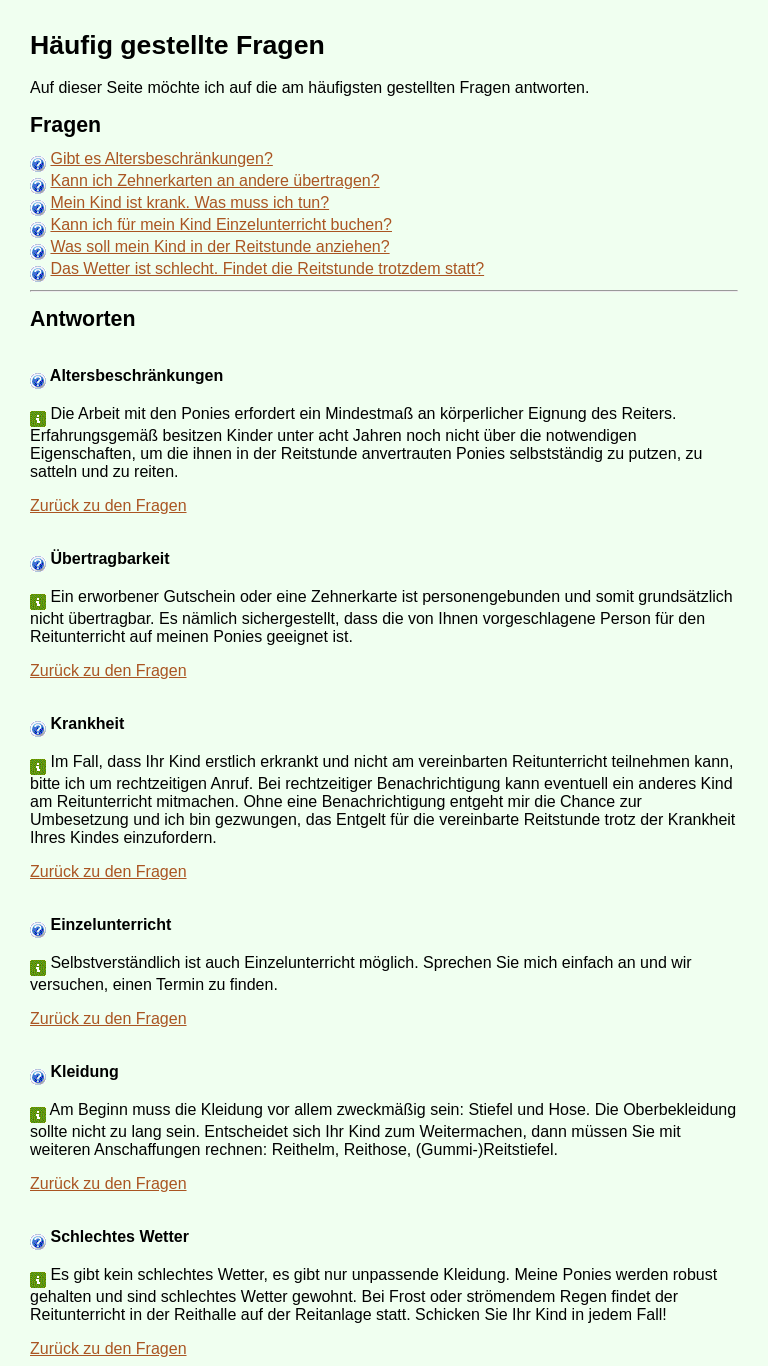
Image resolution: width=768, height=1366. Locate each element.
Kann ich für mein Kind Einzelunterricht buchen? (221, 224)
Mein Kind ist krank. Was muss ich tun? (189, 202)
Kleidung (84, 1071)
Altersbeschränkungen (136, 375)
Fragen (65, 125)
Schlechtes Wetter (119, 1236)
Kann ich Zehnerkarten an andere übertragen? (214, 180)
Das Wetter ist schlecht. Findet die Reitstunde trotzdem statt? (267, 268)
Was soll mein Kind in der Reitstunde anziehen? (219, 246)
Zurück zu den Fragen (108, 505)
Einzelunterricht (110, 924)
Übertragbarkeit (109, 558)
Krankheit (87, 723)
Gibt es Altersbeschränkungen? (161, 158)
